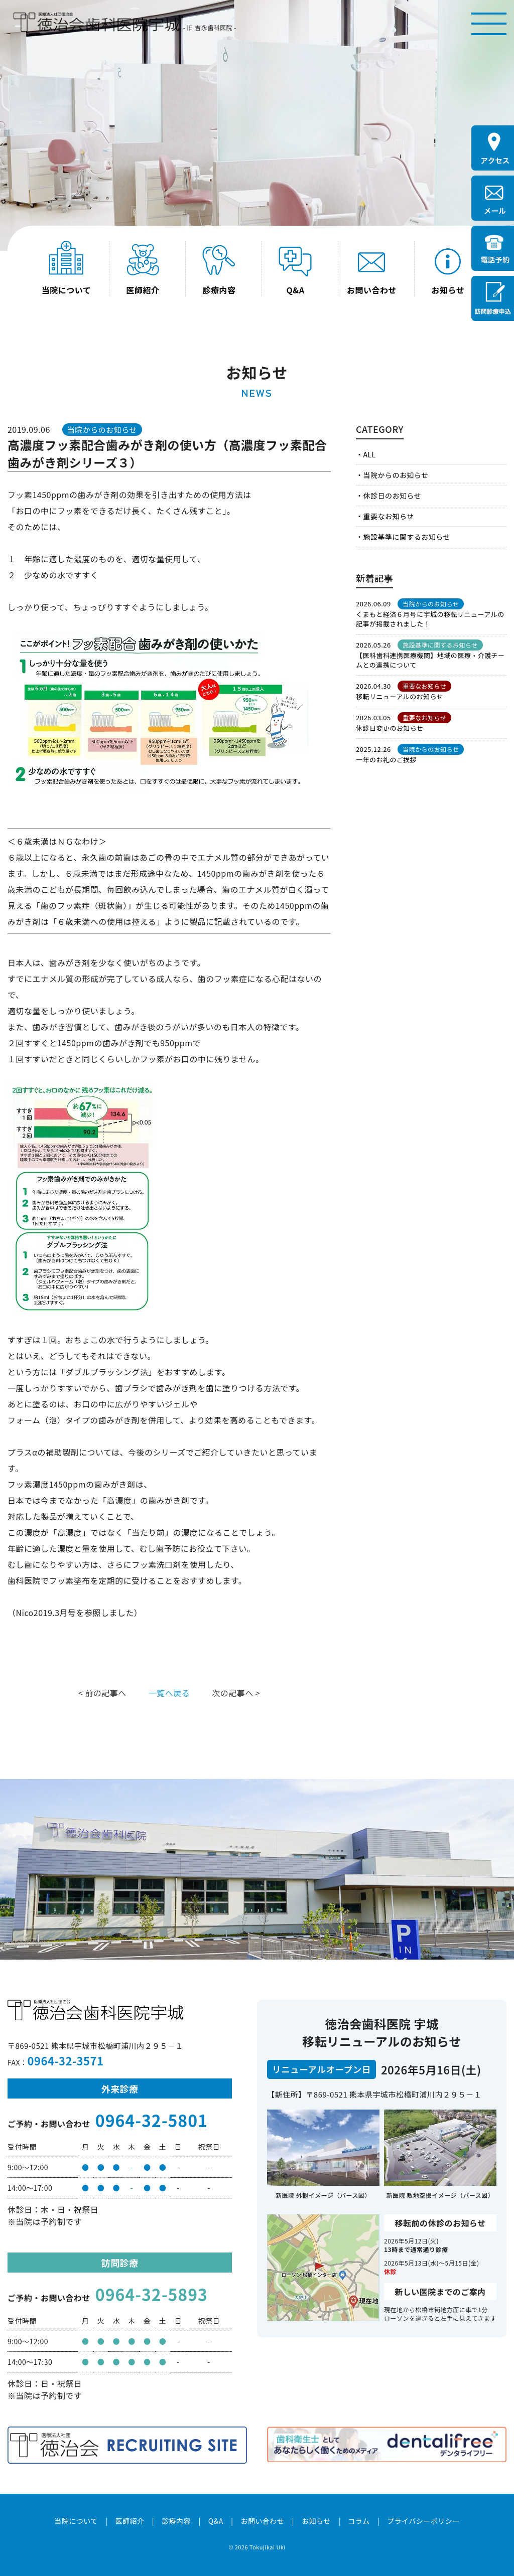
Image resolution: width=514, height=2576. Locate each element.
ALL (369, 454)
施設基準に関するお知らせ (406, 537)
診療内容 (176, 2521)
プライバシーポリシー (423, 2521)
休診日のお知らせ (392, 496)
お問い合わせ (262, 2521)
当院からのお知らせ (395, 475)
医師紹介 (129, 2521)
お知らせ (316, 2521)
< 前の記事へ (102, 1693)
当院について (75, 2521)
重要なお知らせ (388, 516)
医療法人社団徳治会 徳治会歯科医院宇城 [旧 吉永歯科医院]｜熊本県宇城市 (96, 22)
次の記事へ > (236, 1693)
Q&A (215, 2521)
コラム (358, 2521)
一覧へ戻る (169, 1693)
